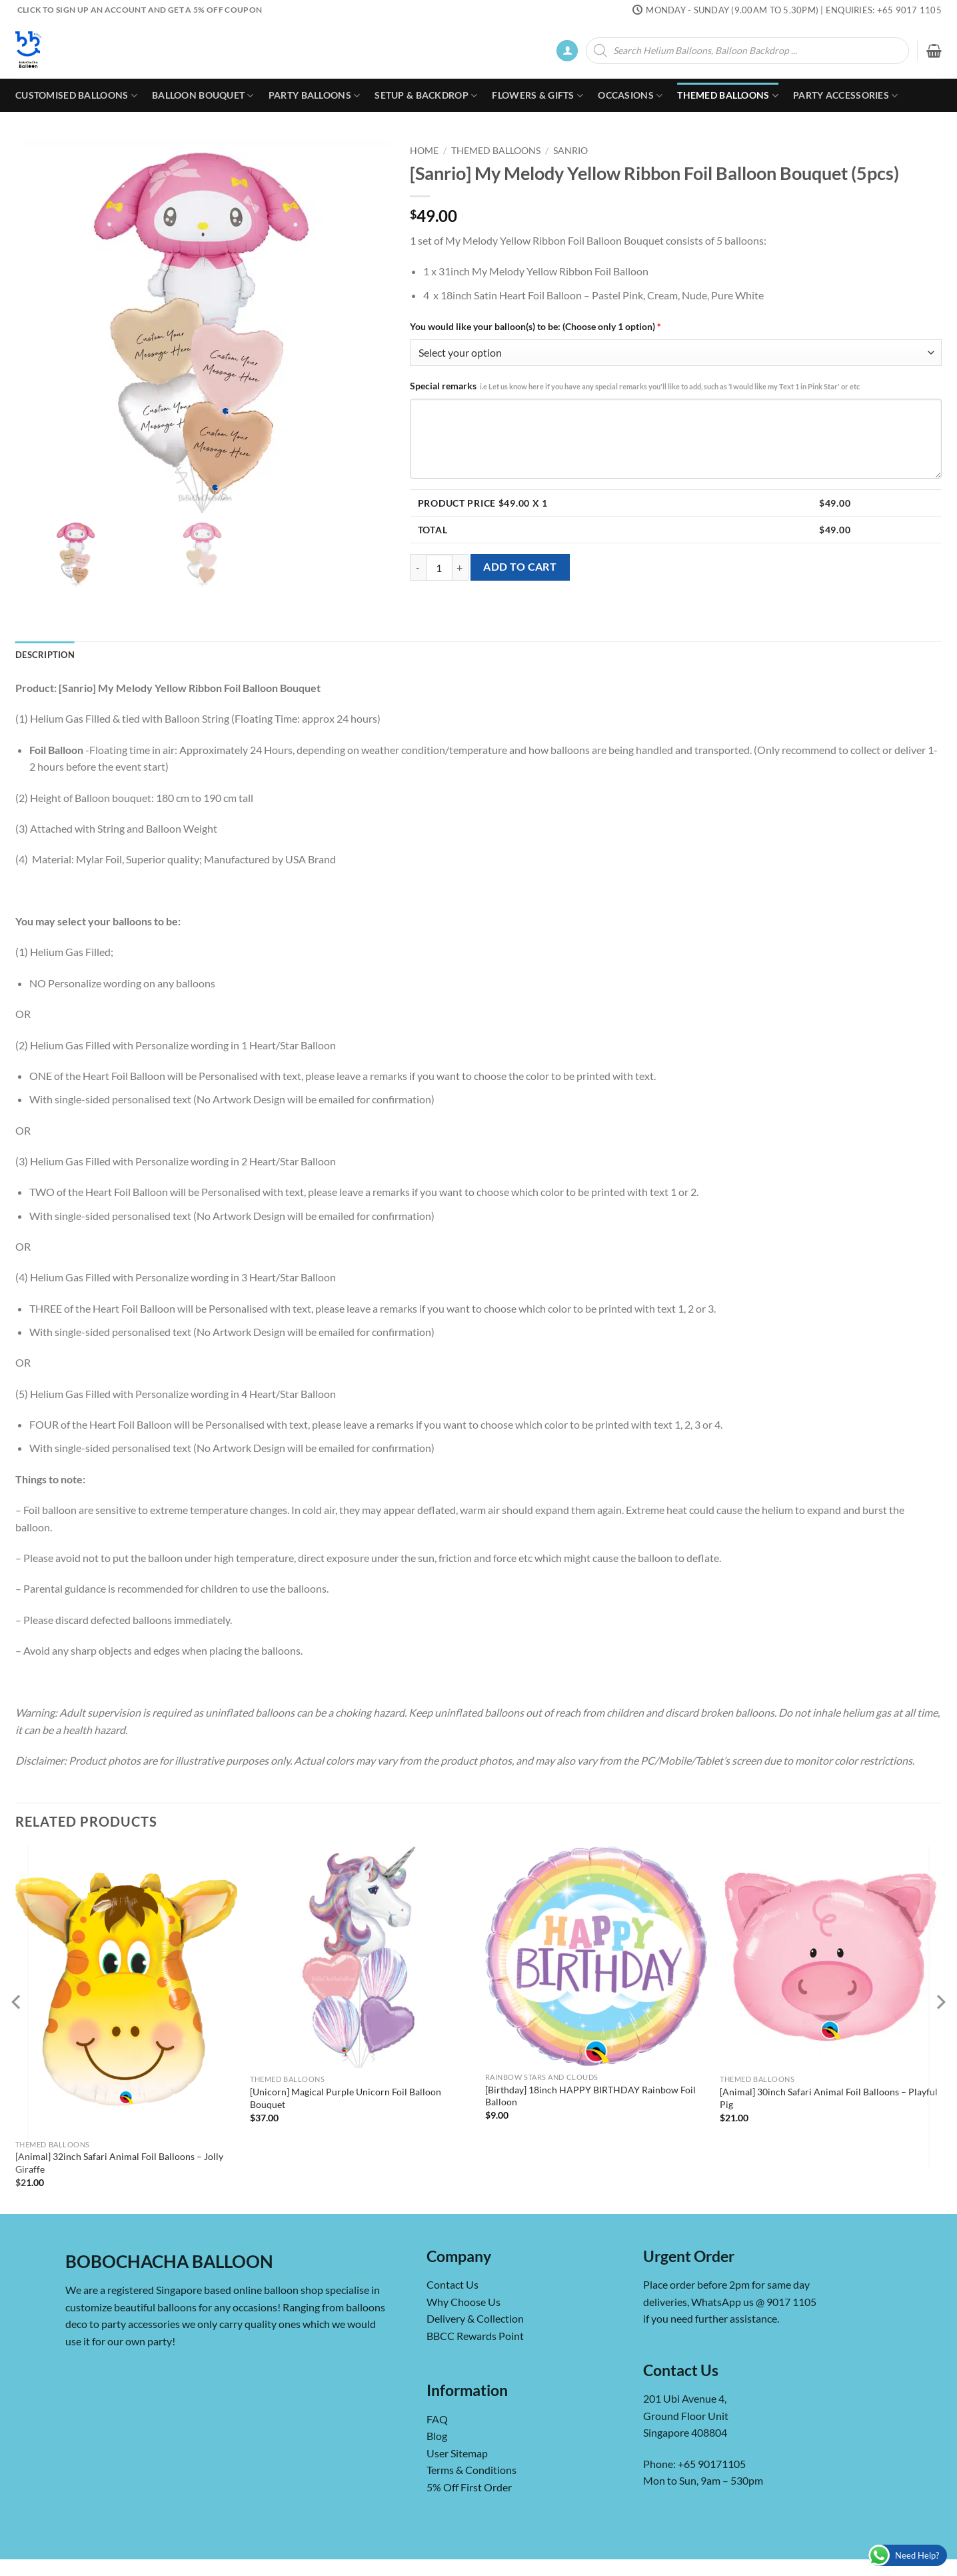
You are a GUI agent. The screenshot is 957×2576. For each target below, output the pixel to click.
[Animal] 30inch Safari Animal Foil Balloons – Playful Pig (829, 2098)
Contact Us (453, 2284)
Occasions (630, 95)
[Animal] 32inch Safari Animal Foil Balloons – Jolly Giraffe (119, 2163)
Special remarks (635, 385)
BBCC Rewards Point (475, 2335)
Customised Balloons (76, 95)
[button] (567, 51)
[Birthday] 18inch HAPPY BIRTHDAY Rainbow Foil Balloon (590, 2096)
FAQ (437, 2419)
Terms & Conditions (471, 2469)
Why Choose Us (463, 2301)
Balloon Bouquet (203, 95)
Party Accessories (845, 95)
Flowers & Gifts (537, 95)
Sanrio (570, 150)
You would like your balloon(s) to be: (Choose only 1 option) (535, 326)
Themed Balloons (727, 95)
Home (424, 150)
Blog (437, 2435)
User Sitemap (457, 2453)
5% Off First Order (469, 2487)
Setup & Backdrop (426, 95)
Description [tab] (45, 654)
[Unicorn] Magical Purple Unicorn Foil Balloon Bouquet (345, 2098)
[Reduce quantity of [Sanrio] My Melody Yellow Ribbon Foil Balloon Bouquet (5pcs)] (418, 567)
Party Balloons (315, 95)
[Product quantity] (439, 567)
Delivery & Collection (475, 2318)
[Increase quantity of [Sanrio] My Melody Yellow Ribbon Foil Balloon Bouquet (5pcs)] (461, 567)
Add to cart (519, 567)
